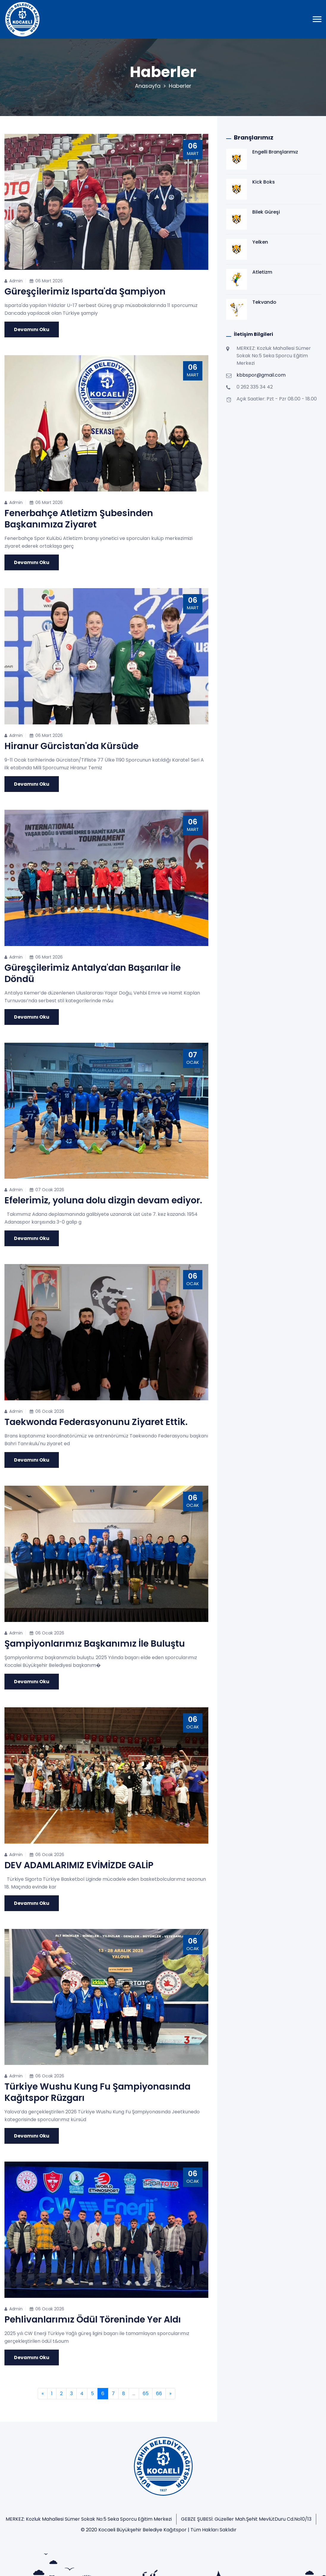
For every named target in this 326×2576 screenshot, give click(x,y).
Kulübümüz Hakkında (56, 2561)
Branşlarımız (99, 2561)
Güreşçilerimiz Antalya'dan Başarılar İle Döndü (92, 973)
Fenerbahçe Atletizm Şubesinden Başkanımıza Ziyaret (78, 519)
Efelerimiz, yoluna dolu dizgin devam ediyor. (103, 1200)
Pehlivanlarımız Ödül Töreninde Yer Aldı (92, 2319)
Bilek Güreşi (266, 212)
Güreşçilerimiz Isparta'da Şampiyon (85, 291)
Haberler (180, 86)
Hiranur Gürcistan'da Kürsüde (71, 746)
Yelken (260, 242)
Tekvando (264, 302)
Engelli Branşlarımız (275, 152)
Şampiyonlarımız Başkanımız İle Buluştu (94, 1643)
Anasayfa (147, 86)
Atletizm (262, 272)
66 (159, 2393)
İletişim (128, 2561)
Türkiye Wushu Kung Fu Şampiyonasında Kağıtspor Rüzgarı (97, 2092)
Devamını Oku (31, 329)
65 (146, 2393)
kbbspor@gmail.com (261, 375)
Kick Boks (263, 182)
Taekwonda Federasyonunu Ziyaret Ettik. (96, 1422)
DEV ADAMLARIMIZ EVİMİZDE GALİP (78, 1865)
